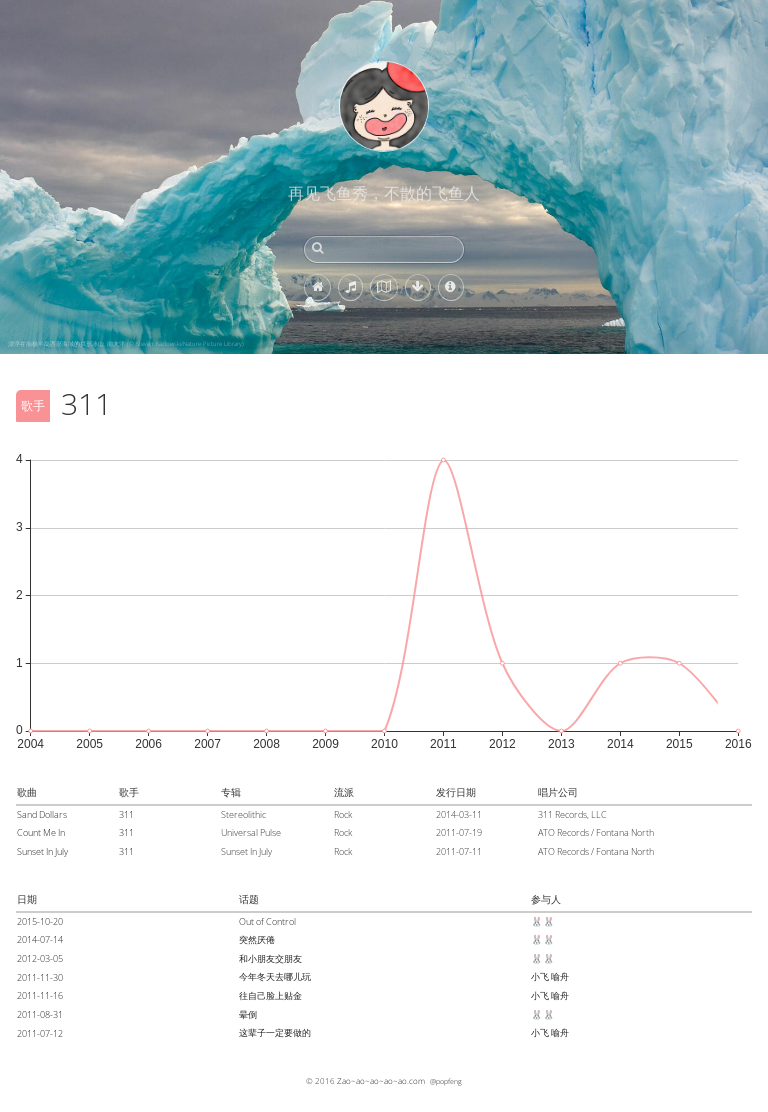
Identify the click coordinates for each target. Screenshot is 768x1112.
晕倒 (248, 1014)
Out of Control (267, 921)
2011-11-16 (40, 995)
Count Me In (41, 832)
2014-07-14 (40, 939)
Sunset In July (42, 851)
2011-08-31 (40, 1014)
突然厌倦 (257, 939)
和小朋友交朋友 (270, 958)
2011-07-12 (40, 1033)
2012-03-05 (40, 958)
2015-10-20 (40, 921)
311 (126, 814)
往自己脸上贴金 (270, 995)
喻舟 (560, 976)
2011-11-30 (40, 977)
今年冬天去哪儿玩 (275, 976)
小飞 (540, 976)
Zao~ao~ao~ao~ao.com (381, 1080)
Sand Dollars (42, 814)
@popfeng (446, 1081)
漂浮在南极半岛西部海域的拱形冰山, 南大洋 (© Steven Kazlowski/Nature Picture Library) (126, 344)
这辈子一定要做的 (275, 1032)
